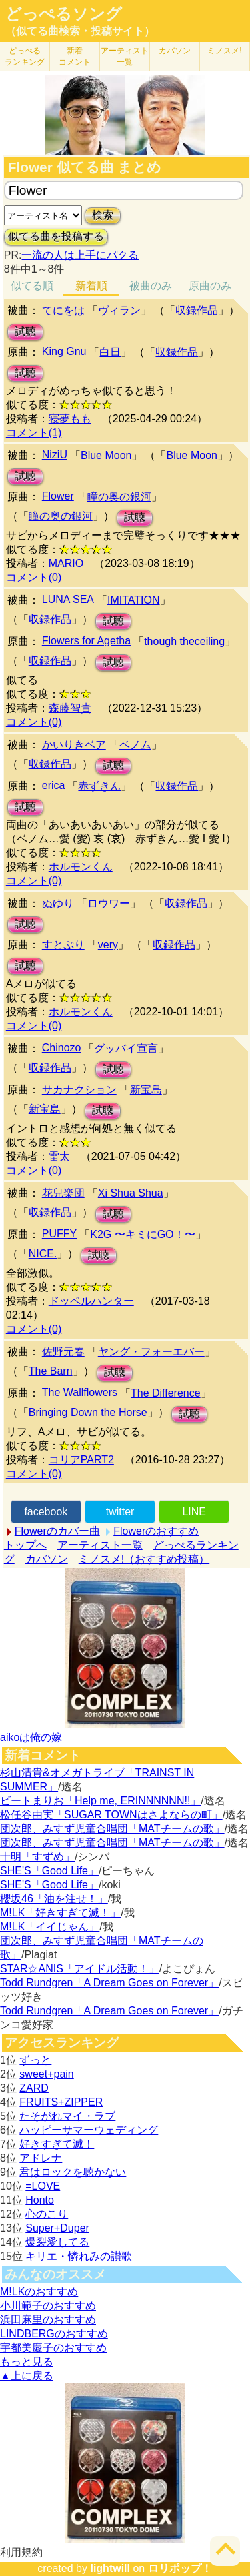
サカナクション (79, 1089)
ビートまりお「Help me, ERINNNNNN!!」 (100, 1800)
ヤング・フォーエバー (151, 1351)
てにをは (63, 310)
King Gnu (64, 351)
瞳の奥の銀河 (119, 496)
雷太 (59, 1156)
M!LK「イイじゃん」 (49, 1926)
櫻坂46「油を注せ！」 (54, 1898)
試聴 (25, 331)
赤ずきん (99, 786)
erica (53, 785)
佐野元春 (63, 1351)
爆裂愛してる (57, 2242)
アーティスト (125, 56)
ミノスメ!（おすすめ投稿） (144, 1559)
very (108, 944)
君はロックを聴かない (72, 2172)
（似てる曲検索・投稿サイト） (80, 31)
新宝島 (146, 1089)
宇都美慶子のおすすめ (53, 2347)
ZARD (34, 2088)
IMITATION (133, 600)
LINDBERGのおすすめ (54, 2333)
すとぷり (63, 944)
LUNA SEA (68, 599)
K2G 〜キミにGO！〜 (142, 1234)
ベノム (135, 744)
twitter (120, 1511)
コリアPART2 (81, 1459)
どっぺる (25, 56)
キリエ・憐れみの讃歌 (78, 2256)
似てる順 (32, 285)
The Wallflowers (79, 1392)
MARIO (66, 563)
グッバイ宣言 (126, 1048)
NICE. (43, 1253)
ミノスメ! (224, 50)
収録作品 (196, 310)
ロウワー (108, 903)
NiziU (54, 454)
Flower (58, 496)
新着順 (91, 285)
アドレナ (40, 2158)
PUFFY (59, 1233)
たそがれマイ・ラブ (67, 2116)
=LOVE (42, 2186)
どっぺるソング (63, 14)
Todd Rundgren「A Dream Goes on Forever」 (109, 1982)
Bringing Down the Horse (88, 1412)
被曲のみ (150, 285)
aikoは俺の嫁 (31, 1737)
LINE (194, 1511)
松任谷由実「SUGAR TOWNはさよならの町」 (111, 1814)
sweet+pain (46, 2074)
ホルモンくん (81, 866)
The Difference (166, 1393)
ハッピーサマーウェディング (88, 2130)
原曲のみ (210, 285)
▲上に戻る (26, 2375)
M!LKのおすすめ (39, 2291)
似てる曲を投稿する (56, 236)
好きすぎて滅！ (56, 2144)
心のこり (46, 2214)
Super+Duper (57, 2228)
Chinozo (61, 1047)
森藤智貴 (70, 708)
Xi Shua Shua (130, 1193)
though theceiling (184, 641)
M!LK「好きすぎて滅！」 (60, 1912)
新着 (75, 56)
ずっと (35, 2060)
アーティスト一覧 (100, 1545)
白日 (110, 352)
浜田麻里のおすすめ (48, 2319)
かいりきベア (74, 744)
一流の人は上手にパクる (80, 255)
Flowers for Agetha (86, 640)
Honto (39, 2200)
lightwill (110, 2568)
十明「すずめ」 (37, 1856)
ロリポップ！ (180, 2568)
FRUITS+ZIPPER (61, 2102)
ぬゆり (58, 903)
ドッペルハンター (91, 1301)
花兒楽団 (63, 1193)
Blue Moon (106, 455)
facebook (45, 1511)
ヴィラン (119, 310)
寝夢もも (70, 418)
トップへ (25, 1545)
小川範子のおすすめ (48, 2305)
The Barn (51, 1371)
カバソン (175, 50)
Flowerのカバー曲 (57, 1531)
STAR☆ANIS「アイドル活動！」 (79, 1968)
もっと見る (26, 2361)
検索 (102, 215)
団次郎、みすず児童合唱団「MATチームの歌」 (112, 1828)
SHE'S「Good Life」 (49, 1870)
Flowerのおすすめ (156, 1531)
